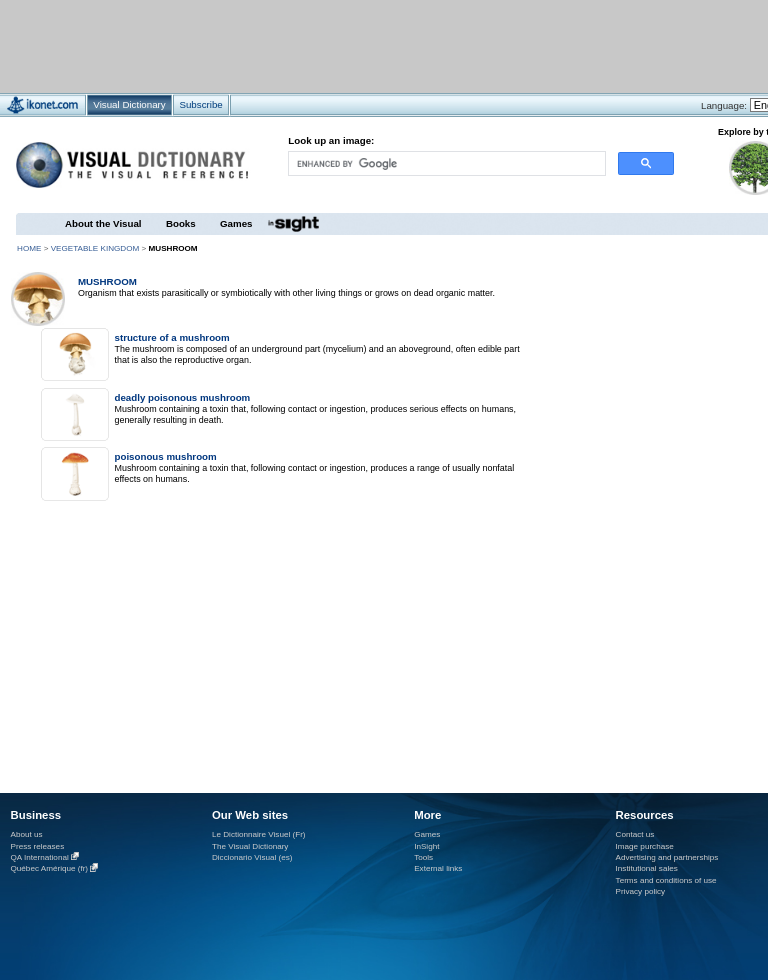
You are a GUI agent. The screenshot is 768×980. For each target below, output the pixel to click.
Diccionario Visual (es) (252, 857)
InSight (426, 846)
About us (27, 834)
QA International (40, 857)
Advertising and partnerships (667, 857)
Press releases (38, 846)
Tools (423, 857)
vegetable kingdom (95, 248)
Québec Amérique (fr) (50, 869)
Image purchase (645, 846)
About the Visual (103, 223)
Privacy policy (641, 891)
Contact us (635, 834)
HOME (29, 248)
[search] (446, 163)
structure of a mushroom (171, 337)
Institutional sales (647, 868)
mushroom (107, 281)
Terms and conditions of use (666, 880)
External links (438, 868)
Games (236, 223)
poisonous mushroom (165, 456)
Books (181, 223)
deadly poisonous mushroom (182, 397)
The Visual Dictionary (250, 846)
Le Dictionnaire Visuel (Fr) (259, 834)
